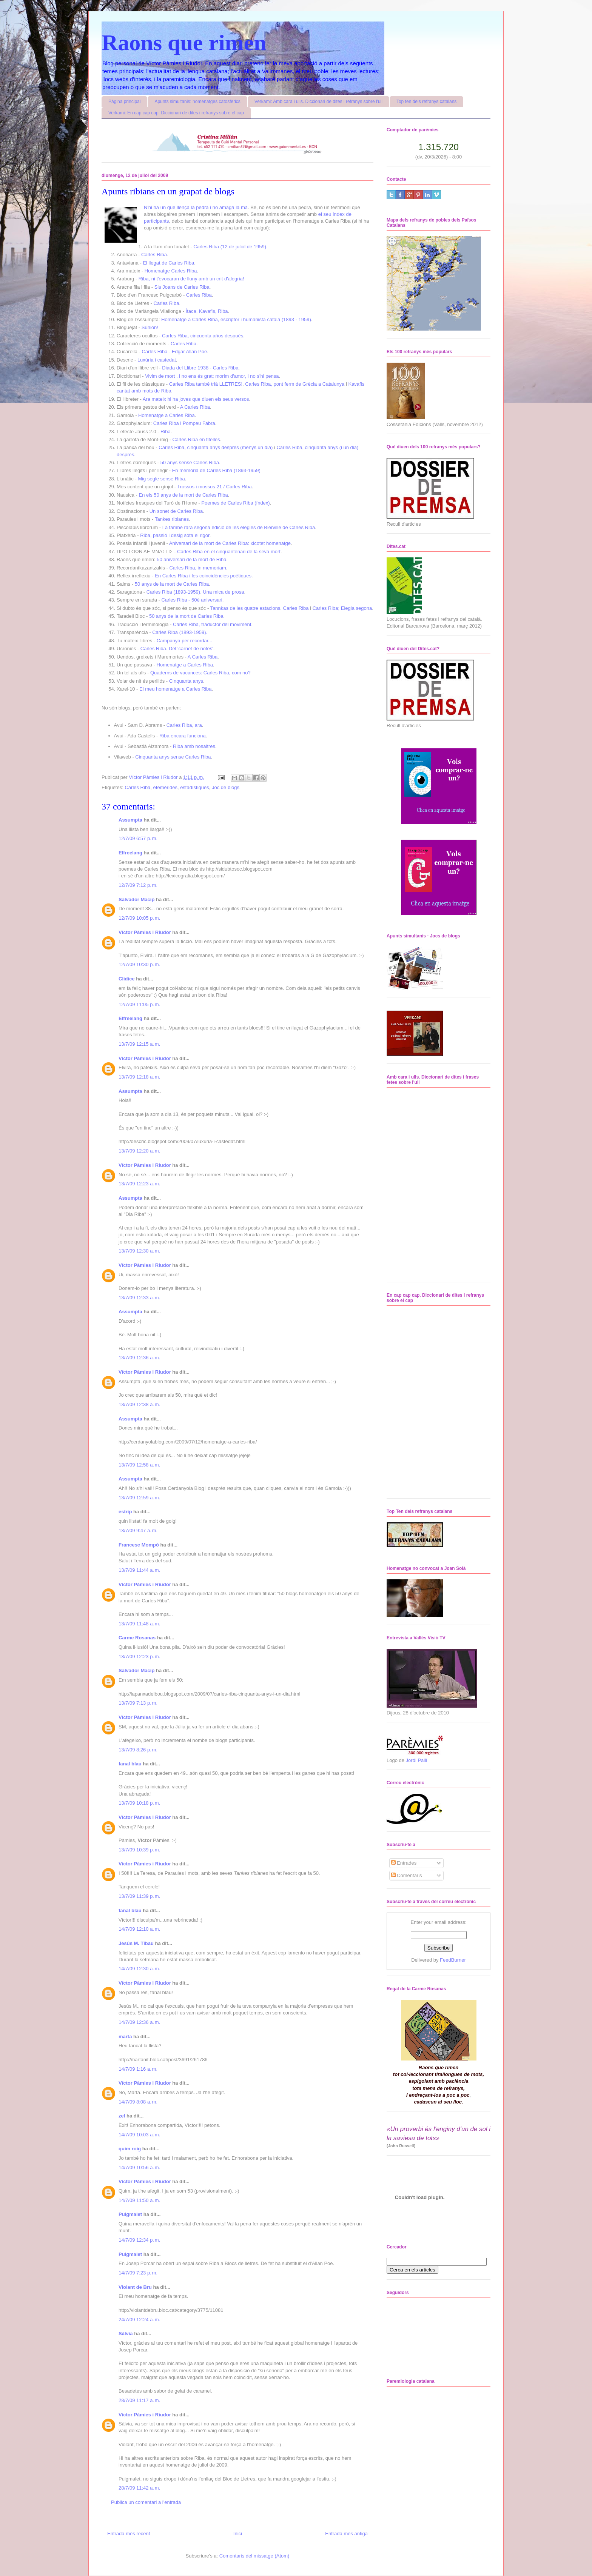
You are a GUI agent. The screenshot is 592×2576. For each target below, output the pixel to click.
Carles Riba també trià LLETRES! (205, 384)
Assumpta (130, 820)
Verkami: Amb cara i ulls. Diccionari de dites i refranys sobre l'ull (318, 101)
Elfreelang (130, 853)
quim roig (130, 2148)
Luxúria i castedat (156, 360)
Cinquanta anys (186, 681)
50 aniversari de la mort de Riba (191, 559)
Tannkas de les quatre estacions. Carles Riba (259, 608)
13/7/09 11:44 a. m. (139, 1570)
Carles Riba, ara (184, 725)
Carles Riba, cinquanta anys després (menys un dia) (216, 447)
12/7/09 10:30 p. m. (139, 964)
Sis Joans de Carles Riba (182, 287)
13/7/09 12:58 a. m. (139, 1465)
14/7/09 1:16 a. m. (138, 2069)
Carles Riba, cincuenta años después (202, 336)
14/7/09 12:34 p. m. (139, 2240)
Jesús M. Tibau (136, 1943)
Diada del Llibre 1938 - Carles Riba (200, 368)
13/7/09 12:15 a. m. (139, 1044)
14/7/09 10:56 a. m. (139, 2167)
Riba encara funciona (182, 736)
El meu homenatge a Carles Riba (175, 689)
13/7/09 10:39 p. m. (139, 1850)
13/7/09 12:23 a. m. (139, 1183)
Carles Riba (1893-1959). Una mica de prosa (195, 592)
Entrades (404, 1863)
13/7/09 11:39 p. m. (139, 1896)
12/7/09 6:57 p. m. (138, 838)
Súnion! (150, 327)
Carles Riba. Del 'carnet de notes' (176, 648)
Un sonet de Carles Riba (176, 511)
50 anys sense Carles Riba (189, 462)
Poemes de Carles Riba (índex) (235, 503)
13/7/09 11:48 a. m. (139, 1624)
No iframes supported (429, 1183)
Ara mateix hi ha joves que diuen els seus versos (196, 399)
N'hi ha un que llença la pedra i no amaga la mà (196, 207)
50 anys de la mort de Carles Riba (172, 584)
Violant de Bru (135, 2287)
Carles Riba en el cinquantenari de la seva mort (229, 551)
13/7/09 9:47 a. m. (138, 1530)
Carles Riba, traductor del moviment (212, 624)
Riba (165, 431)
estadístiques (194, 787)
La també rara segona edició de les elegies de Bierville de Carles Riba (238, 527)
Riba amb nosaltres (194, 746)
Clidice (127, 979)
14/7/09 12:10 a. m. (139, 1929)
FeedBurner (453, 1960)
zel (122, 2116)
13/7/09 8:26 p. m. (138, 1750)
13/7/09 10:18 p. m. (139, 1803)
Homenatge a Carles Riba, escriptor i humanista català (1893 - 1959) (236, 319)
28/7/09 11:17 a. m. (139, 2400)
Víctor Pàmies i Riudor (145, 932)
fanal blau (130, 1764)
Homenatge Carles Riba (171, 271)
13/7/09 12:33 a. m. (139, 1297)
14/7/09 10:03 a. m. (139, 2134)
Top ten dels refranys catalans (426, 101)
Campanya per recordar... (184, 640)
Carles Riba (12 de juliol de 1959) (229, 246)
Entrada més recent (128, 2533)
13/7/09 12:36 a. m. (139, 1357)
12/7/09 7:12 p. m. (138, 885)
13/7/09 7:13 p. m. (138, 1703)
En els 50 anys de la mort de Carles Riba (183, 495)
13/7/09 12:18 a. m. (139, 1077)
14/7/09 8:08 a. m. (138, 2102)
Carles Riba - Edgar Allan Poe (174, 351)
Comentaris (406, 1875)
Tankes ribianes (172, 519)
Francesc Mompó (139, 1545)
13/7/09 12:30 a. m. (139, 1251)
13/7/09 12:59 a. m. (139, 1497)
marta (125, 2036)
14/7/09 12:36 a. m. (139, 2022)
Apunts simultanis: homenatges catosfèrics (197, 101)
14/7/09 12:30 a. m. (139, 1968)
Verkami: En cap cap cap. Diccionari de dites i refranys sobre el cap (176, 112)
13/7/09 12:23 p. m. (139, 1656)
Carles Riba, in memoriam (197, 568)
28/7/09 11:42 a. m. (139, 2488)
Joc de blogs (225, 787)
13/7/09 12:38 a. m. (139, 1404)
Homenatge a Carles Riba (166, 415)
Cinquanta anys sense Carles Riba (173, 757)
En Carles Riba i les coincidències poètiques (203, 576)
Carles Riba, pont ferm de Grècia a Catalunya (294, 384)
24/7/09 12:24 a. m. (139, 2319)
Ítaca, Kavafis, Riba (207, 311)
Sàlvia (126, 2333)
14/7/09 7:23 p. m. (138, 2273)
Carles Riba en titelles (196, 439)
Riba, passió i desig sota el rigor (175, 535)
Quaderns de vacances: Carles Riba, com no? (200, 673)
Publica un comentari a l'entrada (146, 2502)
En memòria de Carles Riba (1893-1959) (216, 470)
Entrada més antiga (346, 2533)
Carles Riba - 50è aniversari (192, 600)
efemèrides (165, 787)
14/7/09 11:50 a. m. (139, 2200)
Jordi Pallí (416, 1760)
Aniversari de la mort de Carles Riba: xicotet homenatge (230, 543)
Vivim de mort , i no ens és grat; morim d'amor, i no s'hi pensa (212, 376)
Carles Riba (154, 254)
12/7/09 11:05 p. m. (139, 1004)
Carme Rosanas (137, 1637)
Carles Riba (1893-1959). (179, 632)
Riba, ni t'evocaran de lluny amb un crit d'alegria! (191, 279)
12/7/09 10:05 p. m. (139, 918)
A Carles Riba (195, 407)
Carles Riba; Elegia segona (342, 608)
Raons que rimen (184, 42)
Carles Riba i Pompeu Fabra (184, 423)
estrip (125, 1511)
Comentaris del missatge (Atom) (254, 2556)
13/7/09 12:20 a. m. (139, 1151)
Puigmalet (130, 2214)
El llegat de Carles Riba (168, 263)
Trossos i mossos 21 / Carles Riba (214, 486)
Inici (237, 2533)
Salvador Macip (136, 899)
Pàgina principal (124, 101)
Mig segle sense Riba (161, 479)
